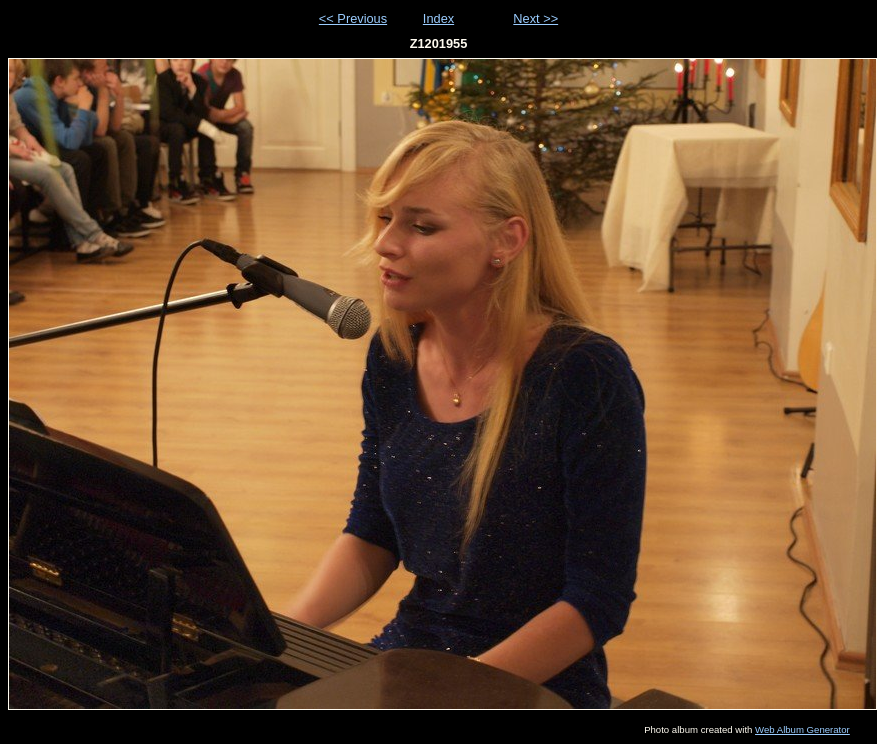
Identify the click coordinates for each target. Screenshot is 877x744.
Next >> (535, 18)
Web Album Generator (802, 729)
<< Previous (353, 18)
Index (438, 18)
